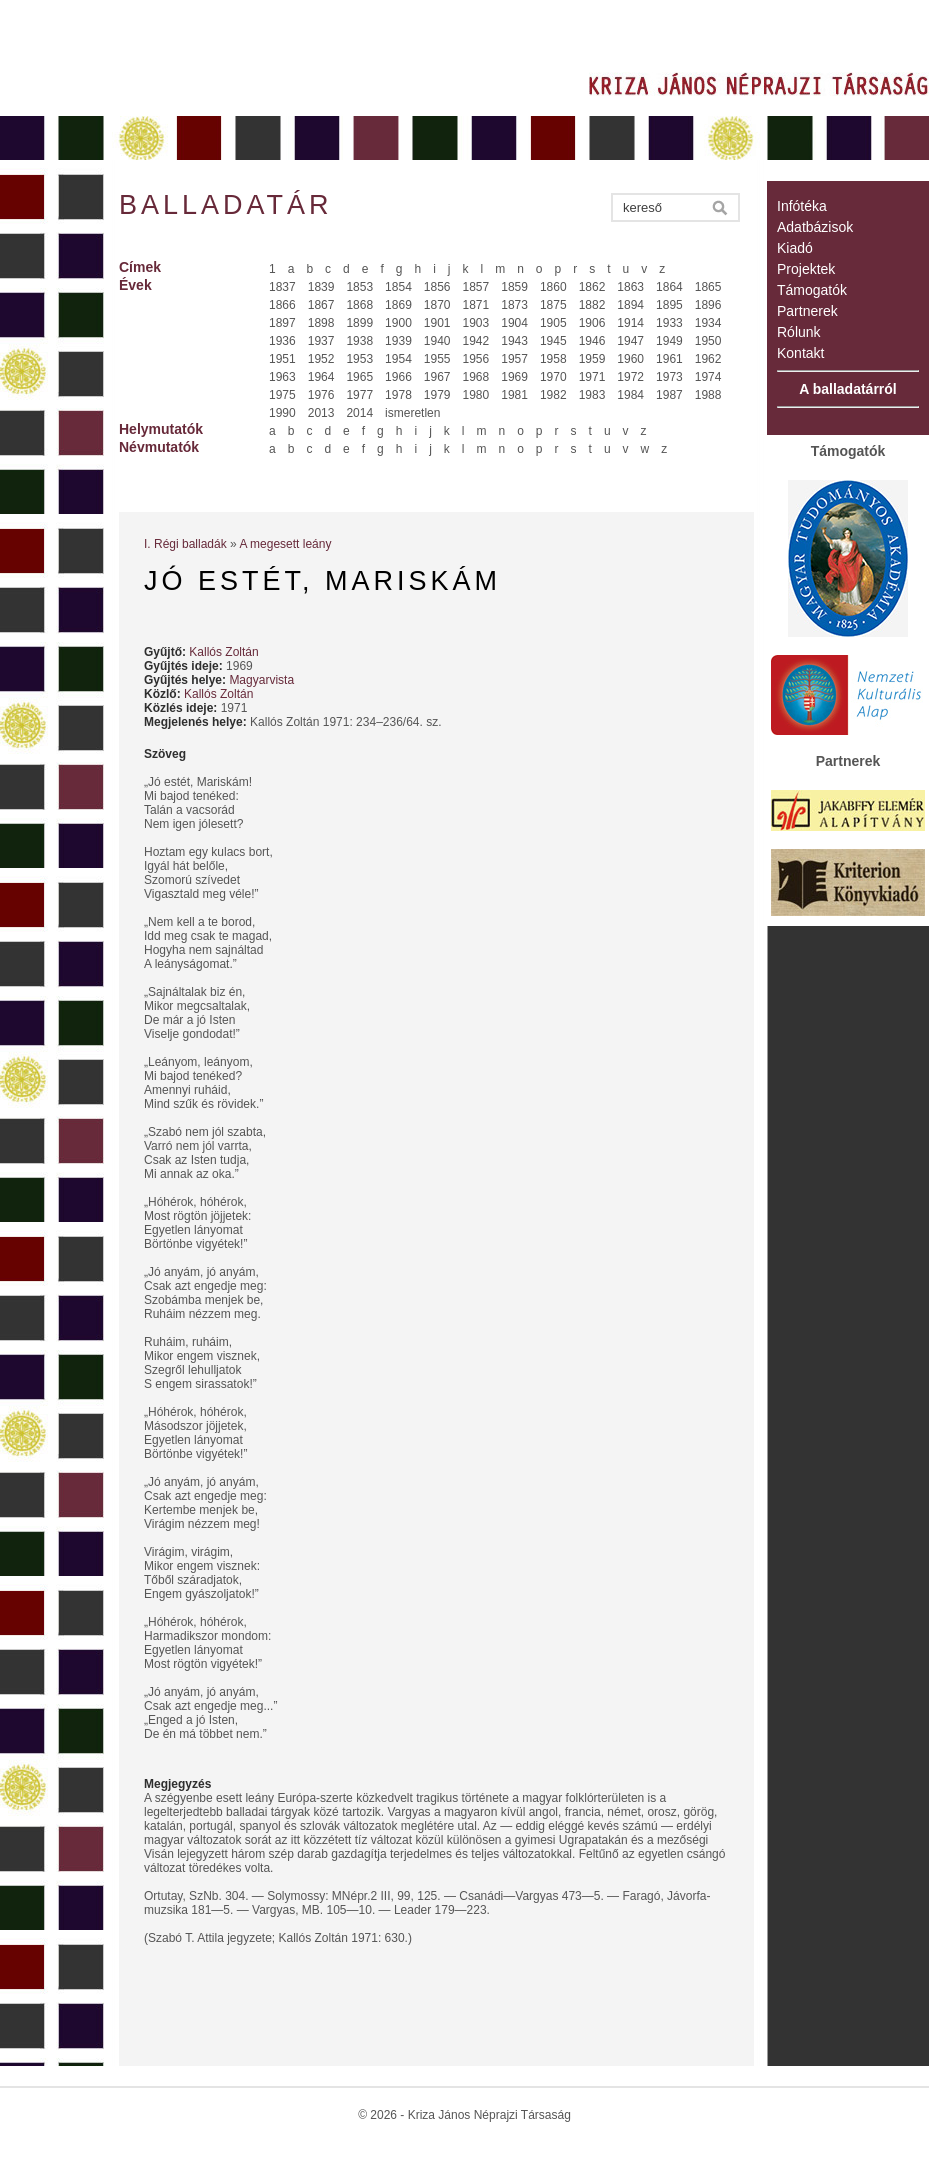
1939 (398, 341)
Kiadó (795, 248)
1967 (437, 377)
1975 (282, 395)
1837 (282, 287)
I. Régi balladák (185, 544)
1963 (282, 377)
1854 (398, 287)
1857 (476, 287)
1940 (437, 341)
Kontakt (800, 353)
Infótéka (802, 206)
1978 (398, 395)
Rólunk (799, 332)
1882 (592, 305)
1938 (359, 341)
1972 (630, 377)
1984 (630, 395)
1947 (630, 341)
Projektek (806, 269)
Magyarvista (261, 680)
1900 (398, 323)
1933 (669, 323)
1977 (359, 395)
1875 (553, 305)
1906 (592, 323)
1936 (282, 341)
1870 (437, 305)
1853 (359, 287)
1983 (592, 395)
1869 (398, 305)
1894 (630, 305)
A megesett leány (285, 544)
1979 (437, 395)
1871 (476, 305)
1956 (476, 359)
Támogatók (812, 290)
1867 (321, 305)
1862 (592, 287)
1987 (669, 395)
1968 (476, 377)
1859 (514, 287)
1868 (359, 305)
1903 (476, 323)
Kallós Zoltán (223, 652)
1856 (437, 287)
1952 (321, 359)
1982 (553, 395)
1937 (321, 341)
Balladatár (226, 205)
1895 (669, 305)
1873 (514, 305)
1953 (359, 359)
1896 (708, 305)
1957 (514, 359)
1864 (669, 287)
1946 (592, 341)
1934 (708, 323)
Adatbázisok (815, 227)
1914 (630, 323)
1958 (553, 359)
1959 (592, 359)
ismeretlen (412, 413)
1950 (708, 341)
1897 (282, 323)
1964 (321, 377)
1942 (476, 341)
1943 (514, 341)
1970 (553, 377)
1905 (553, 323)
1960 (630, 359)
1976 (321, 395)
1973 (669, 377)
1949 (669, 341)
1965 (359, 377)
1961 (669, 359)
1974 (708, 377)
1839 (321, 287)
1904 (514, 323)
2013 (321, 413)
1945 (553, 341)
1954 (398, 359)
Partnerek (807, 311)
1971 (592, 377)
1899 (359, 323)
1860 (553, 287)
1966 (398, 377)
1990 (282, 413)
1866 (282, 305)
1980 (476, 395)
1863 (630, 287)
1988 (708, 395)
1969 (514, 377)
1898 (321, 323)
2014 (359, 413)
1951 (282, 359)
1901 (437, 323)
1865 (708, 287)
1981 (514, 395)
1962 (708, 359)
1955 (437, 359)
